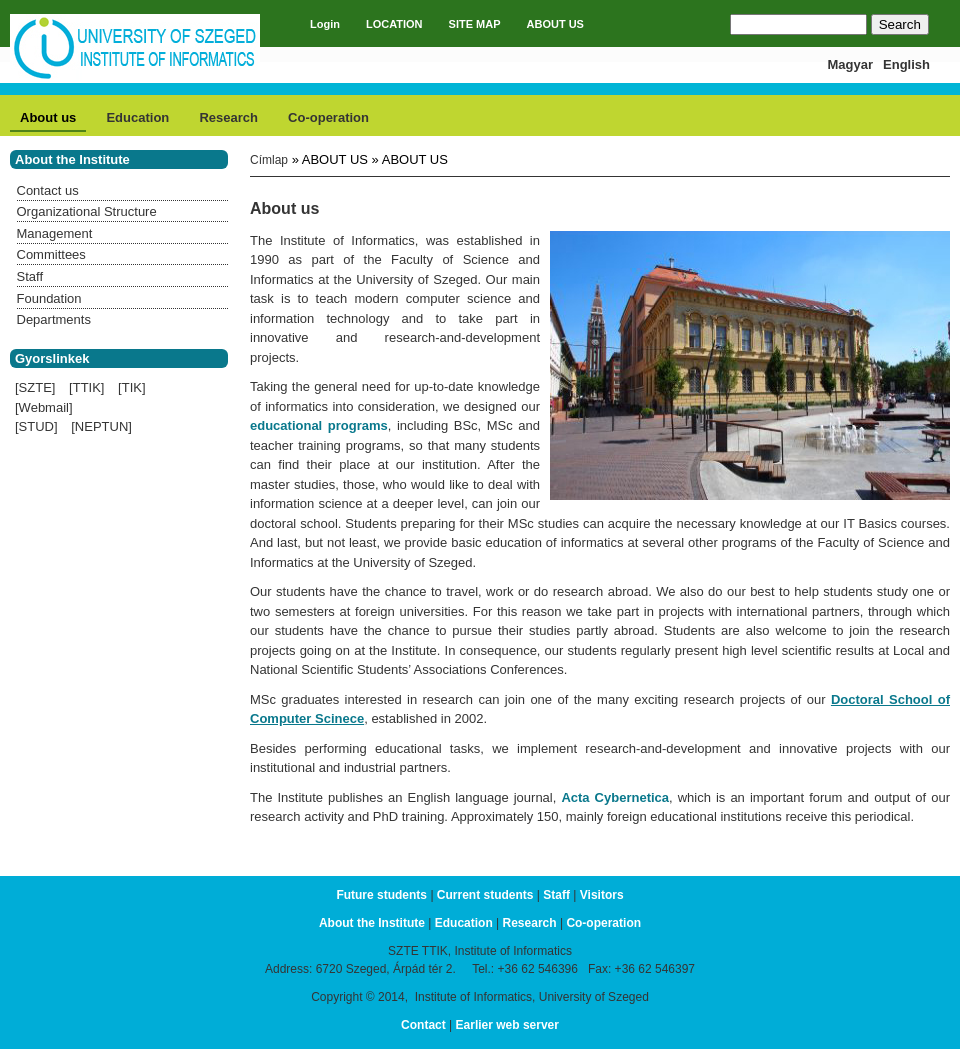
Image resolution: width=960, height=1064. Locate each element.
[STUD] (36, 426)
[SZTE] (35, 387)
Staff (30, 276)
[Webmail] (44, 407)
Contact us (48, 190)
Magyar (851, 64)
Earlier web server (507, 1025)
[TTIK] (86, 387)
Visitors (602, 895)
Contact (423, 1025)
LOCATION (394, 24)
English (906, 64)
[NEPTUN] (101, 426)
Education (137, 117)
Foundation (49, 298)
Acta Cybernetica (615, 797)
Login (325, 24)
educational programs (319, 425)
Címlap (269, 160)
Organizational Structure (87, 211)
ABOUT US (555, 24)
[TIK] (131, 387)
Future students (381, 895)
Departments (54, 319)
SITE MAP (475, 24)
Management (55, 233)
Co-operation (328, 117)
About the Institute (372, 923)
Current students (485, 895)
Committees (51, 254)
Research (228, 117)
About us (48, 117)
